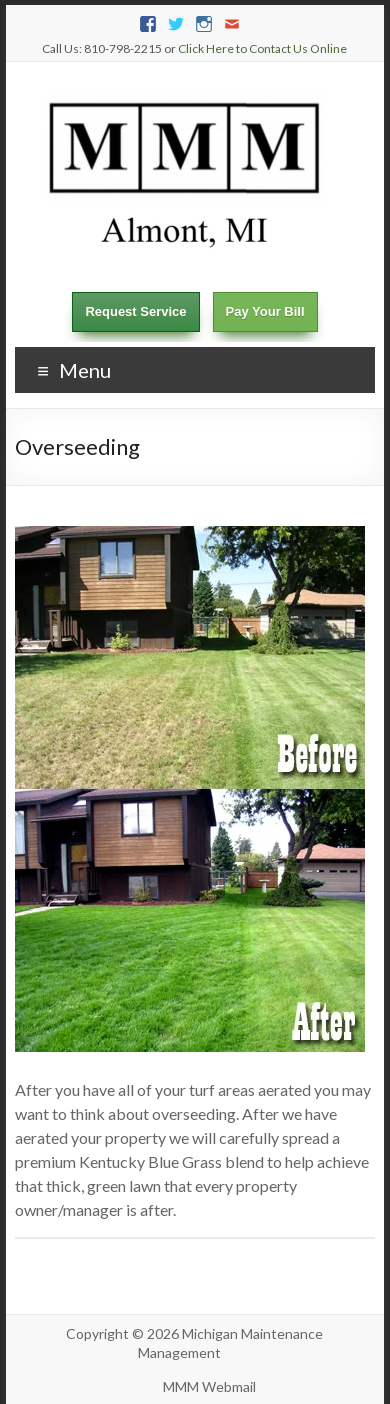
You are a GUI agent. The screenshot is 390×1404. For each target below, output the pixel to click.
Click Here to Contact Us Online (262, 48)
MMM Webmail (209, 1386)
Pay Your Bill (265, 311)
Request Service (135, 311)
